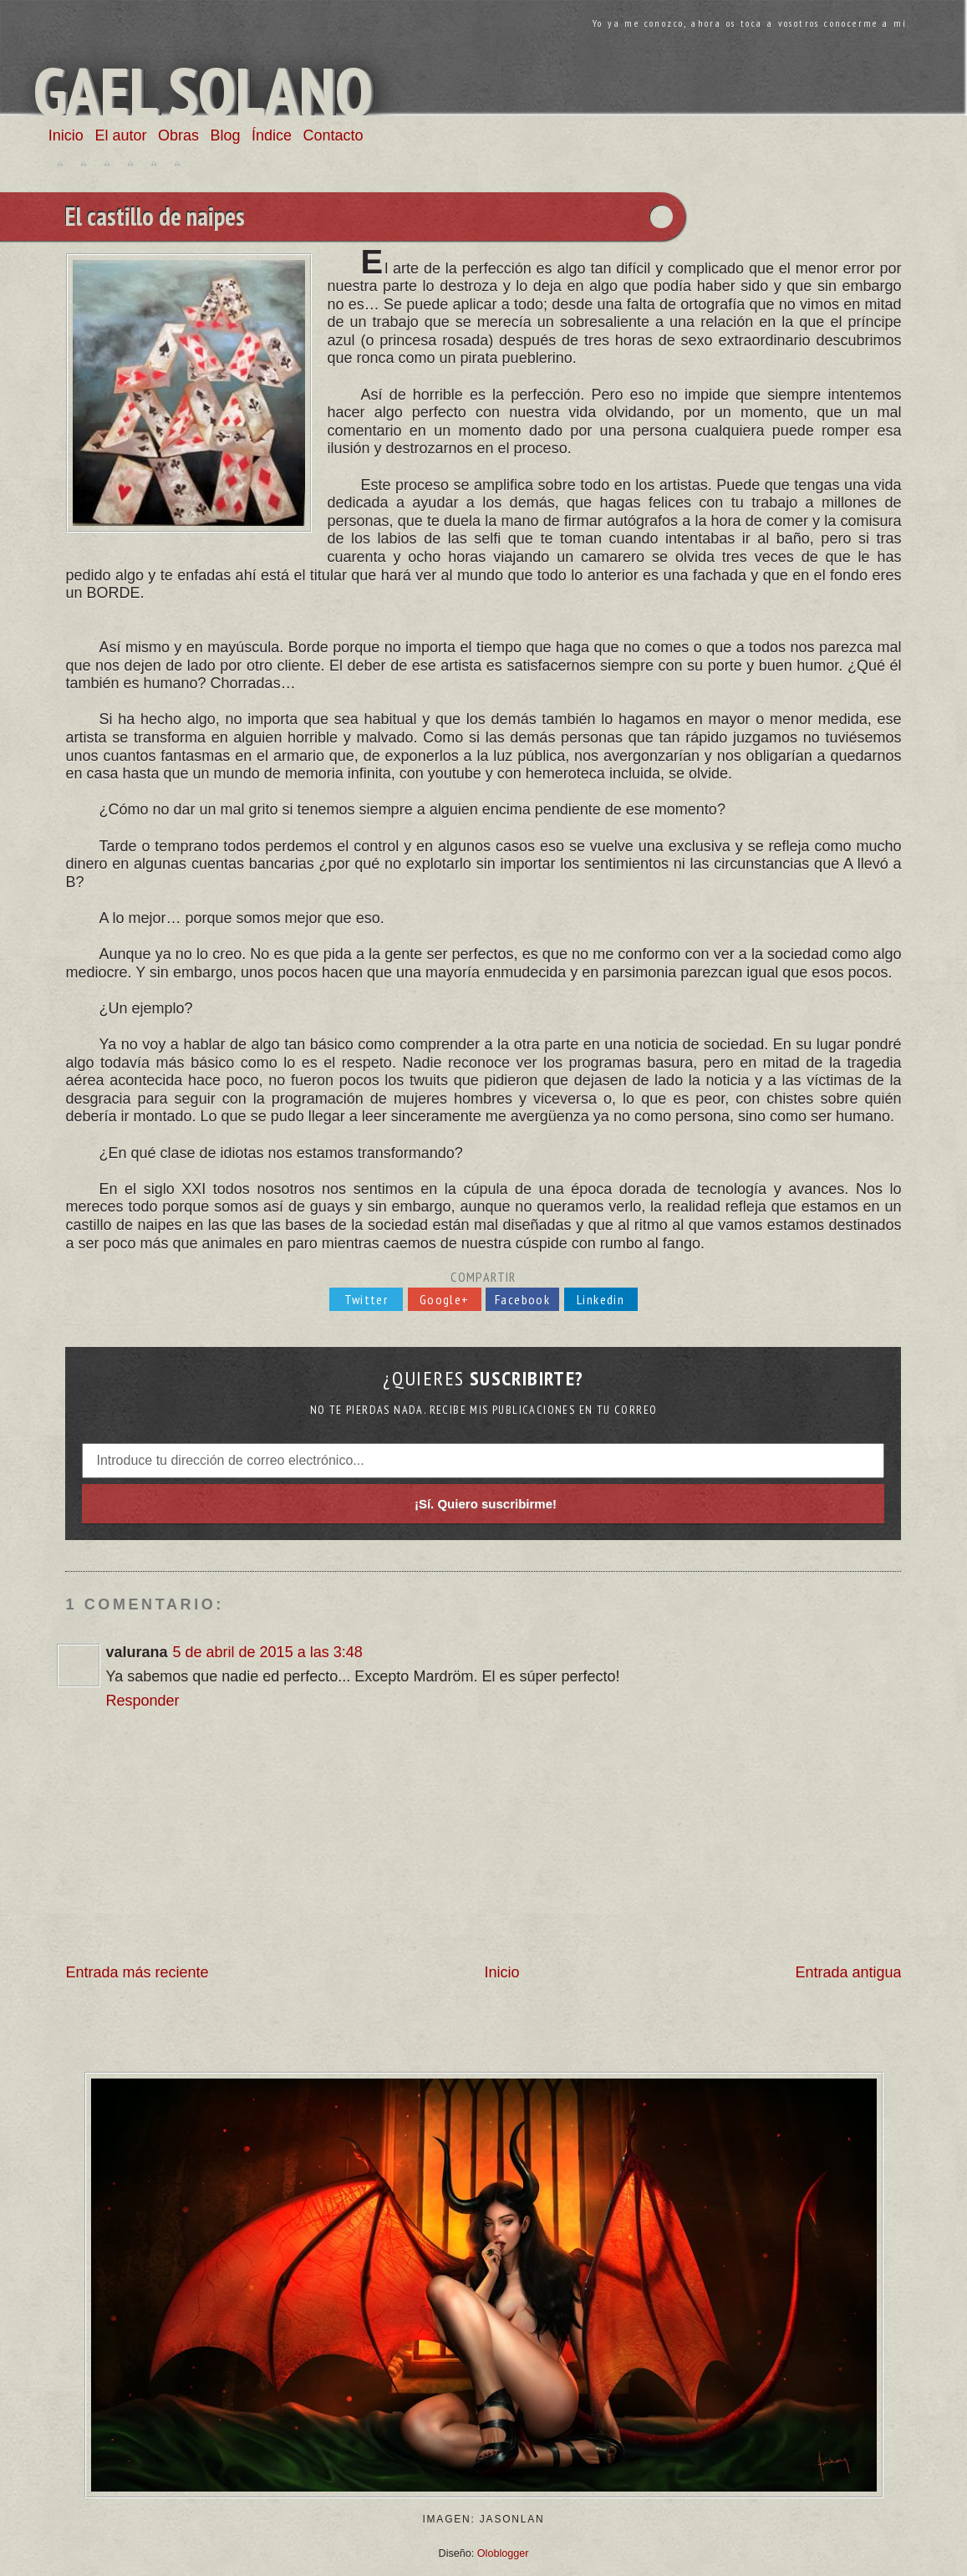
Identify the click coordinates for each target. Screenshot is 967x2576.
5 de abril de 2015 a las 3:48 (268, 1652)
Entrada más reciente (136, 1972)
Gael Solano (202, 91)
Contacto (333, 135)
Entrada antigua (848, 1972)
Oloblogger (503, 2553)
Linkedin (600, 1299)
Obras (178, 135)
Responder (142, 1700)
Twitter (366, 1299)
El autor (120, 135)
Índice (272, 135)
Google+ (445, 1299)
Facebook (522, 1299)
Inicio (66, 135)
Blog (225, 135)
